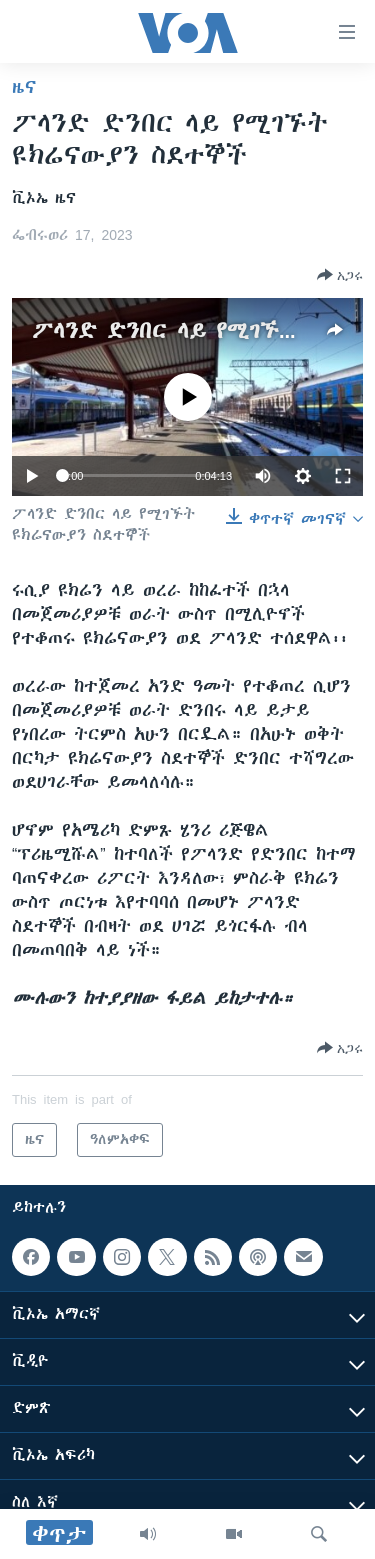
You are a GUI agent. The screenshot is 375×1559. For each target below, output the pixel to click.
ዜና (24, 87)
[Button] (340, 275)
